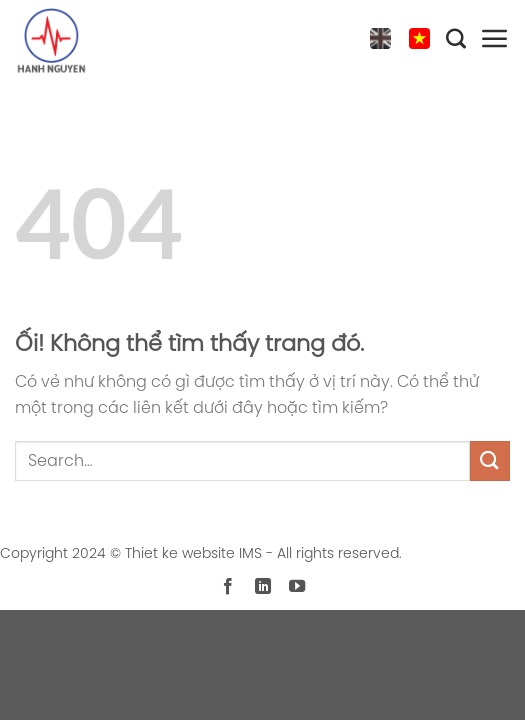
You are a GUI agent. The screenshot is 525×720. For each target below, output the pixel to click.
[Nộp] (490, 460)
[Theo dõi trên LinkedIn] (262, 587)
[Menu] (495, 43)
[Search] (456, 43)
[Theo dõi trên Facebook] (228, 587)
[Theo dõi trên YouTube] (297, 587)
